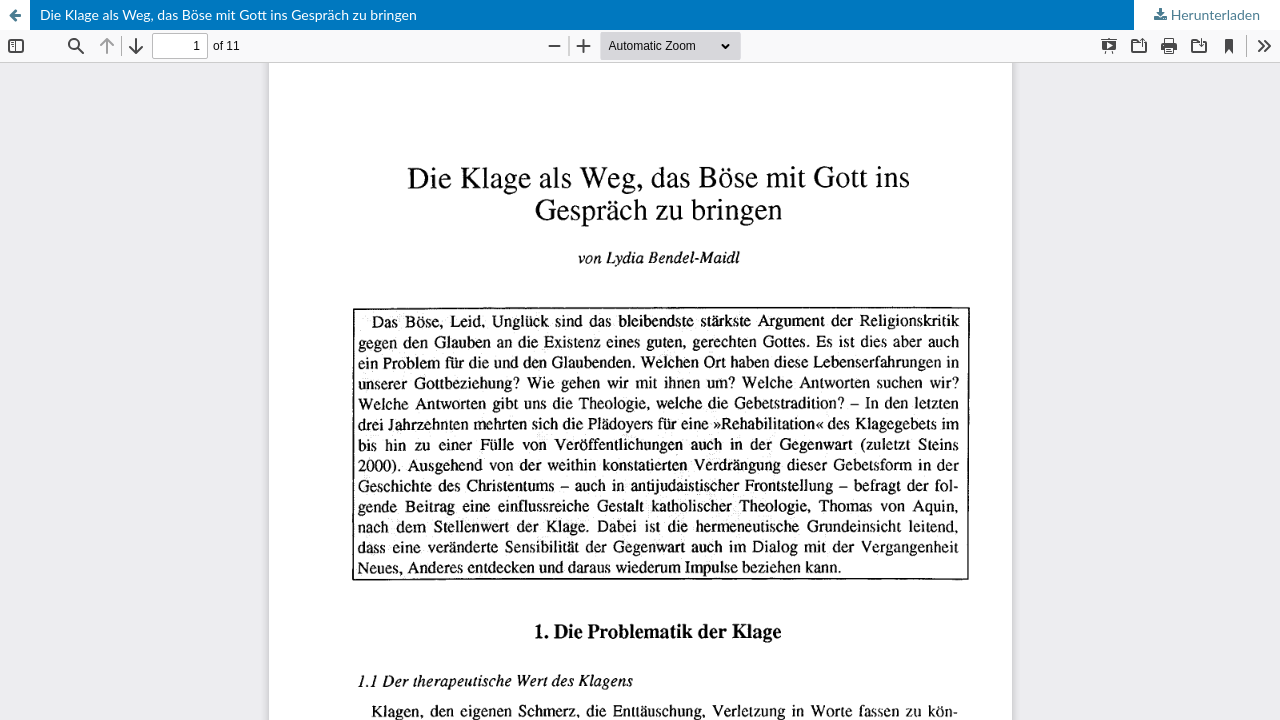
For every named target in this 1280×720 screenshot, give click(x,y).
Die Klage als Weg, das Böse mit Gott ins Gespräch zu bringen (228, 14)
